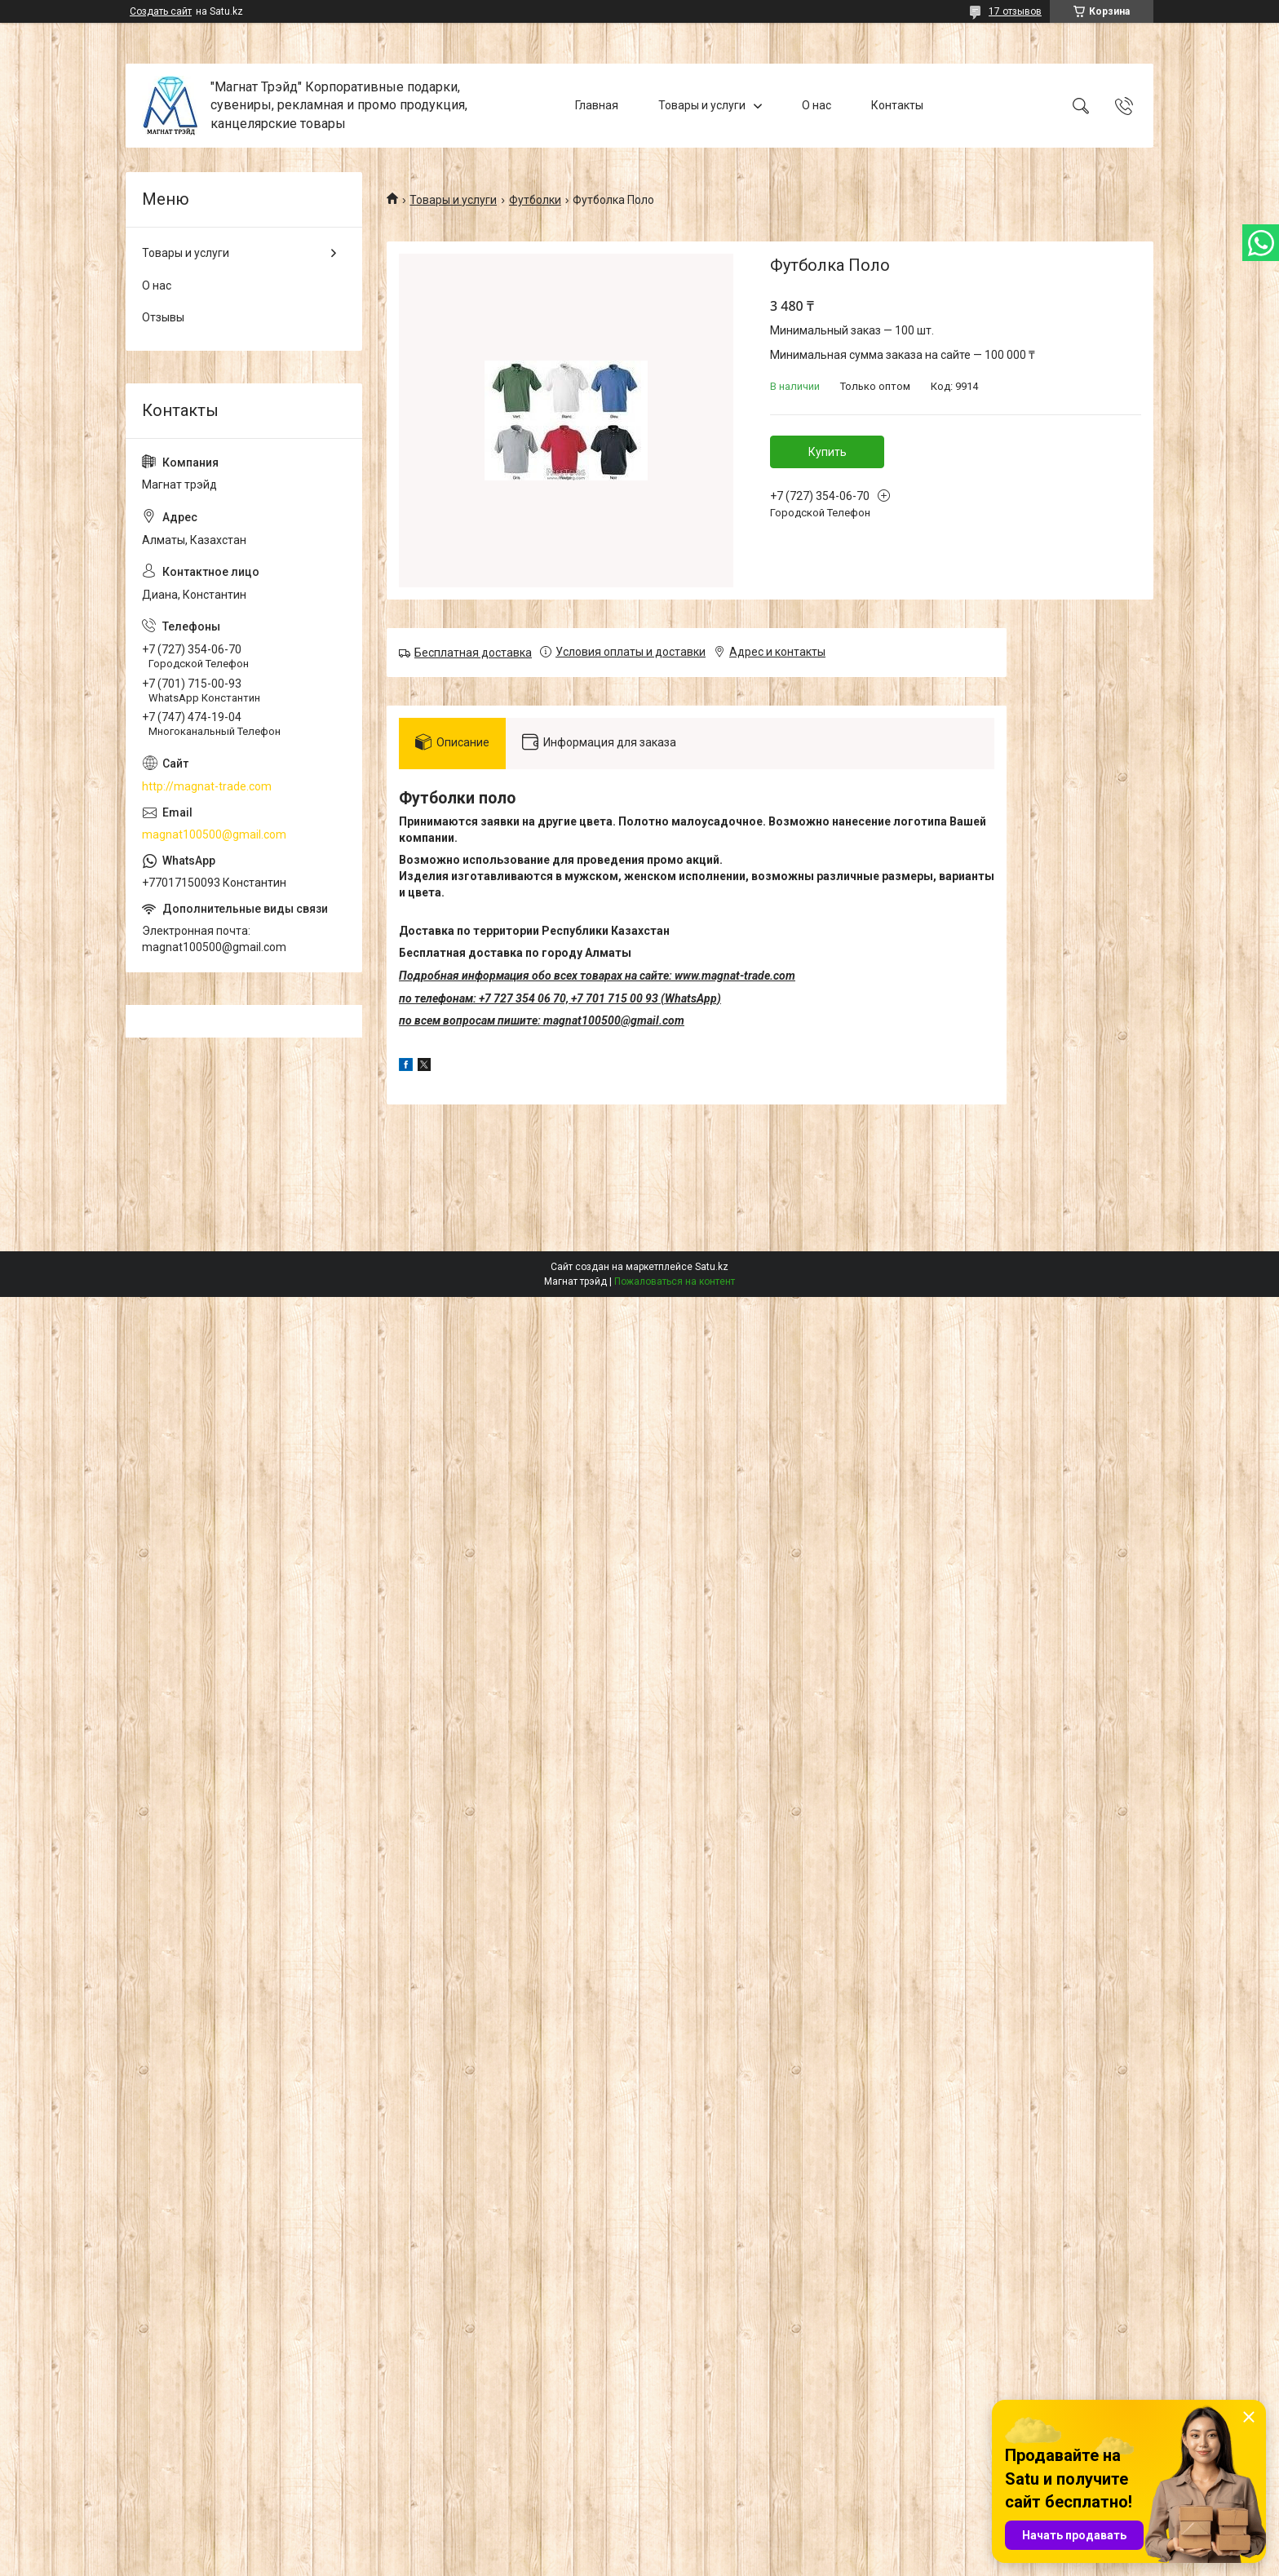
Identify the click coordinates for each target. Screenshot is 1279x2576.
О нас (816, 105)
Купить (827, 451)
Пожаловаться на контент (674, 1281)
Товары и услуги (702, 105)
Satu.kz (711, 1267)
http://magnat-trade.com (207, 786)
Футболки (535, 199)
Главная (596, 105)
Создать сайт (161, 11)
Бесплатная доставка (473, 652)
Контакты (897, 105)
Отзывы (163, 317)
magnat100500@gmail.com (214, 834)
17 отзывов (1015, 11)
